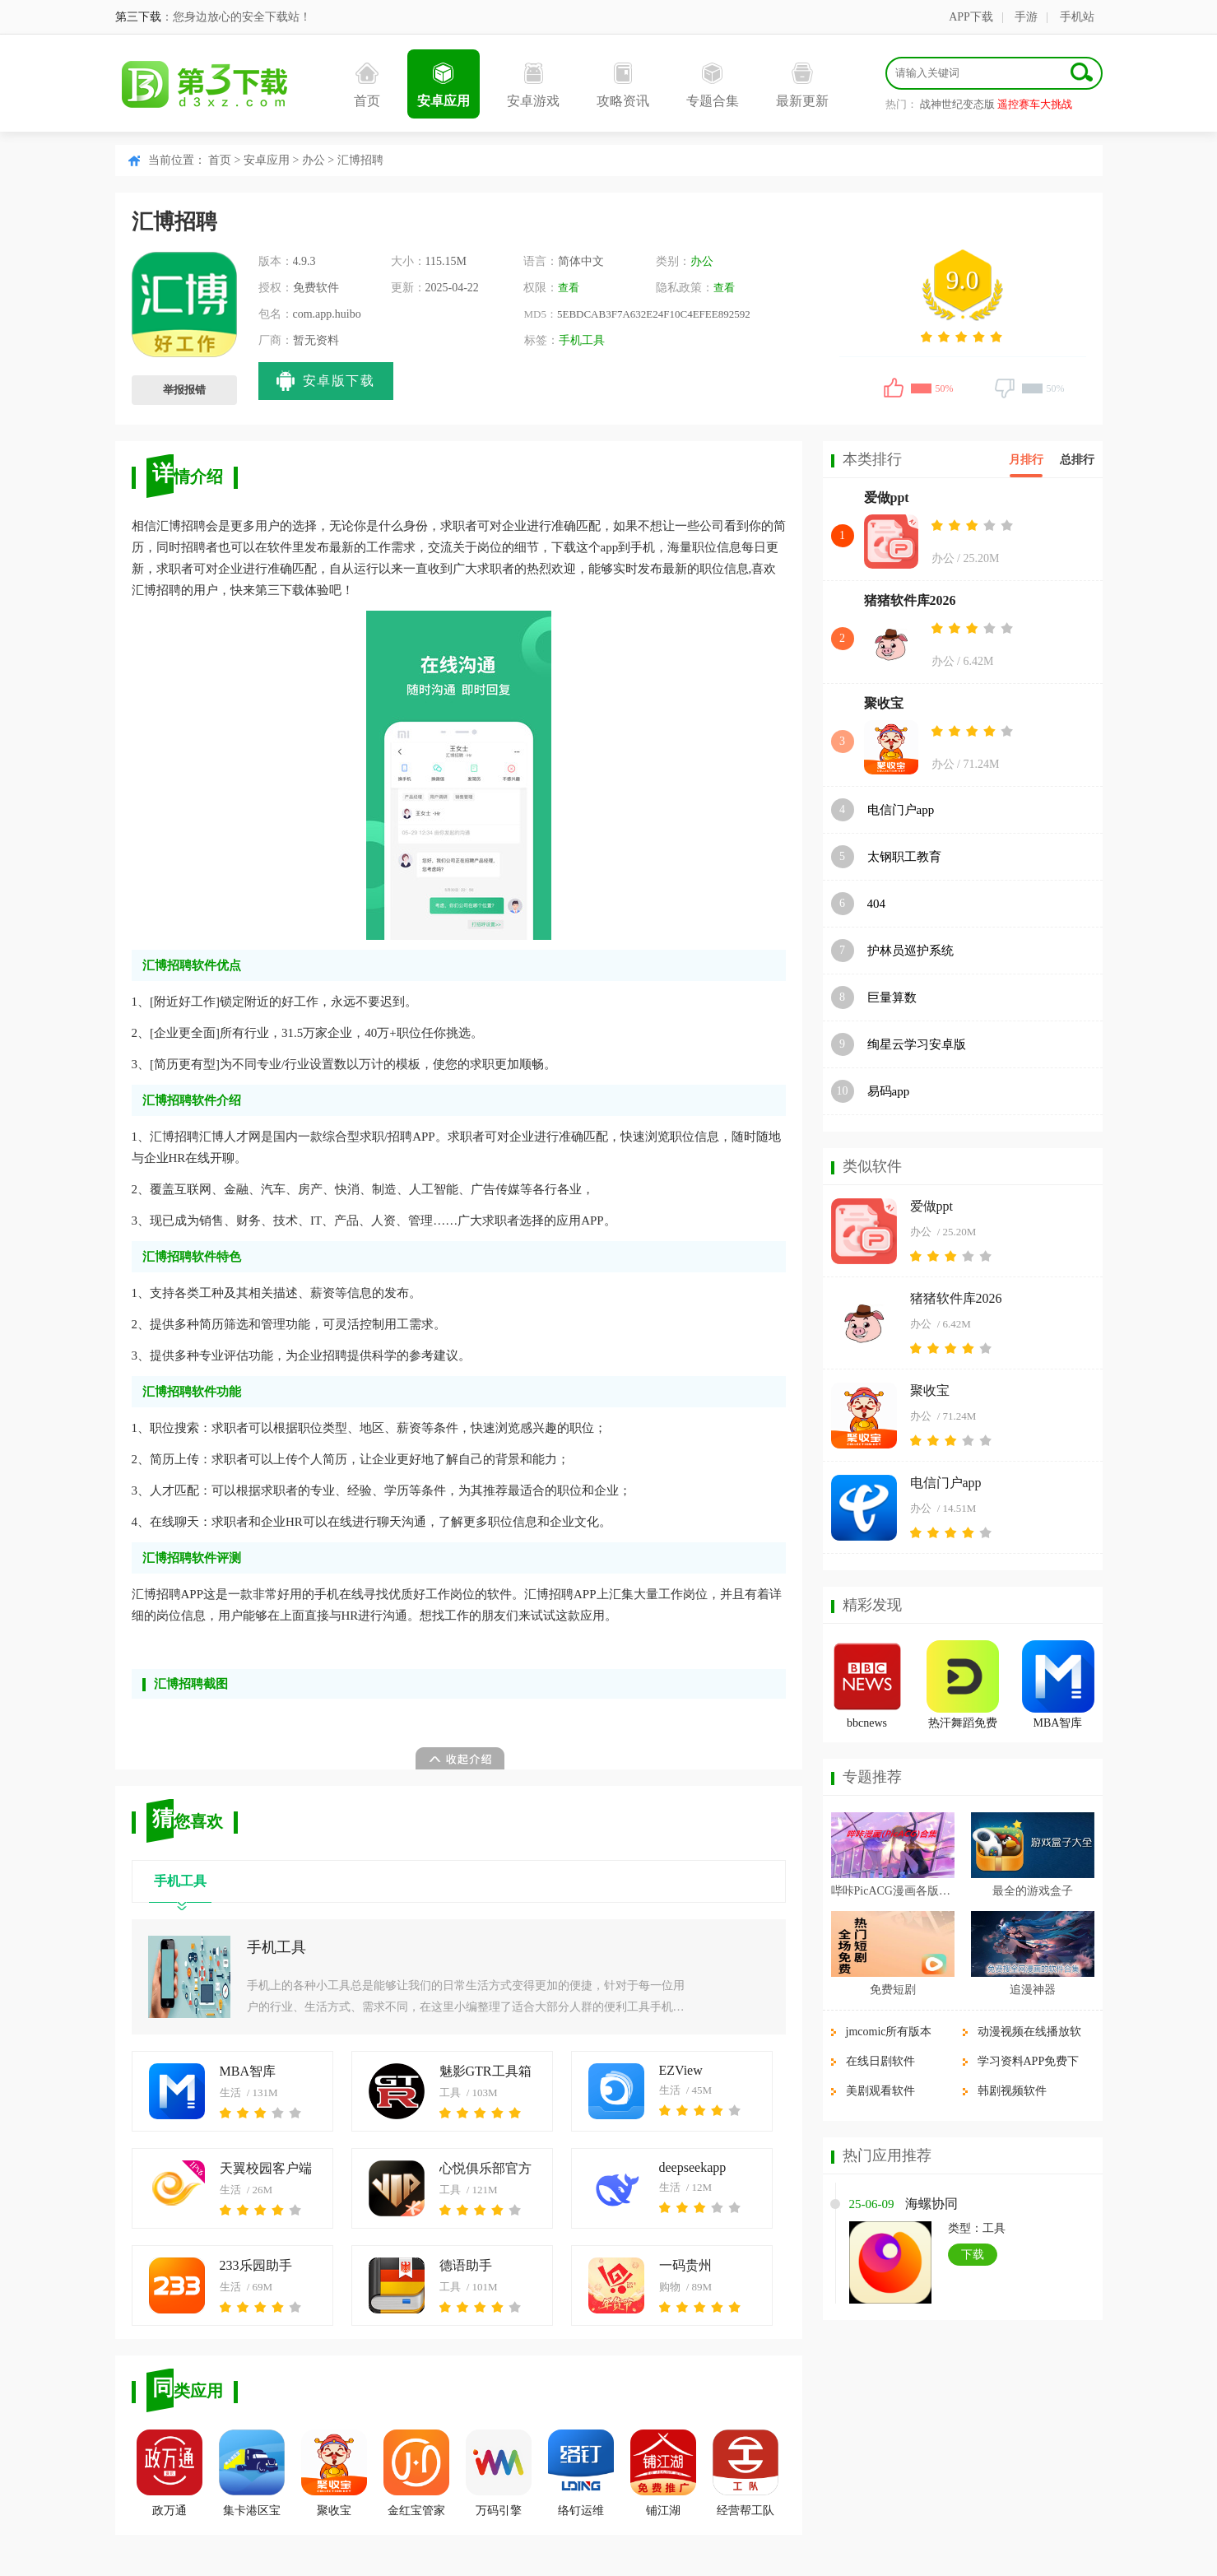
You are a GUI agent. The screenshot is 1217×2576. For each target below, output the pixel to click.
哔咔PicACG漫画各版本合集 (893, 1891)
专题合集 (712, 85)
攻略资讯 (623, 85)
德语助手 (465, 2265)
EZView (681, 2070)
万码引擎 (499, 2473)
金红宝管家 (416, 2473)
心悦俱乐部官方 (485, 2168)
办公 (313, 160)
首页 (367, 85)
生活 (230, 2092)
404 (876, 903)
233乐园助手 (256, 2265)
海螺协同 (931, 2204)
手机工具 (582, 340)
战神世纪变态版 (957, 104)
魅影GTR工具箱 (485, 2071)
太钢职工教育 (904, 856)
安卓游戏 (533, 85)
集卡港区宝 (252, 2473)
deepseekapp (693, 2167)
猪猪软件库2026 (910, 600)
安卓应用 (443, 85)
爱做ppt (886, 498)
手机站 (1077, 17)
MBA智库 (248, 2071)
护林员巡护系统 (910, 950)
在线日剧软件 (880, 2061)
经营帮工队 (745, 2473)
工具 (450, 2092)
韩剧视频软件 (1012, 2091)
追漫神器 (1033, 1989)
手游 (1026, 17)
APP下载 (971, 17)
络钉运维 (581, 2473)
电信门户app (901, 809)
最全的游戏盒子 (1032, 1891)
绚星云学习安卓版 (916, 1044)
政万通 (169, 2473)
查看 (568, 287)
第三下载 (138, 17)
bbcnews (867, 1723)
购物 (669, 2287)
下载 (972, 2254)
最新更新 (802, 85)
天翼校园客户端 (266, 2168)
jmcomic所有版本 (889, 2031)
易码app (888, 1091)
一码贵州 (685, 2265)
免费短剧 (893, 1989)
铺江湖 (663, 2473)
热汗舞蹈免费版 (962, 1725)
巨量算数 (892, 997)
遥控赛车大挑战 (1034, 104)
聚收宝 (334, 2473)
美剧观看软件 (880, 2091)
